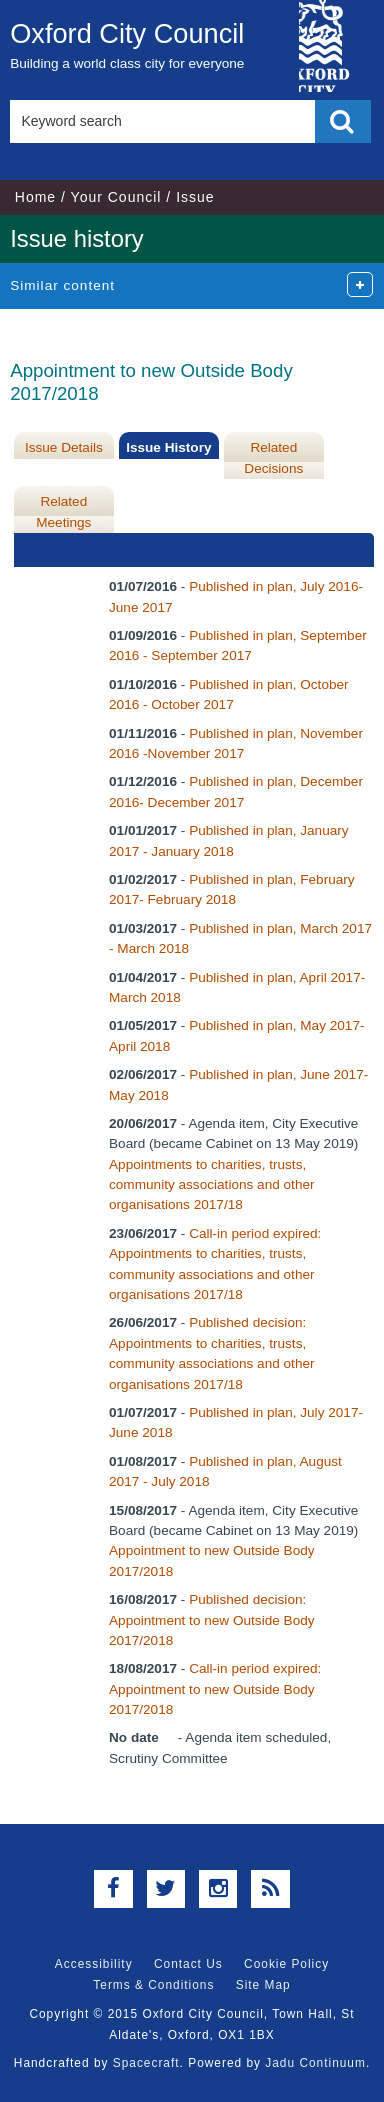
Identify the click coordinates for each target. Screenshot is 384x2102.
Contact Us (188, 1964)
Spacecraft (146, 2063)
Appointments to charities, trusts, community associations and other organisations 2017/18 (212, 1185)
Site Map (263, 1985)
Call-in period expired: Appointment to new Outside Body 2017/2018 (215, 1689)
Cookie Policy (286, 1964)
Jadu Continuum (315, 2063)
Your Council (116, 197)
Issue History (168, 447)
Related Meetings (63, 511)
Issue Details (64, 447)
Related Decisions (273, 457)
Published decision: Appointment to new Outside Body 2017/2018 (212, 1620)
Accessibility (94, 1964)
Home (35, 197)
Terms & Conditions (153, 1985)
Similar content (62, 285)
